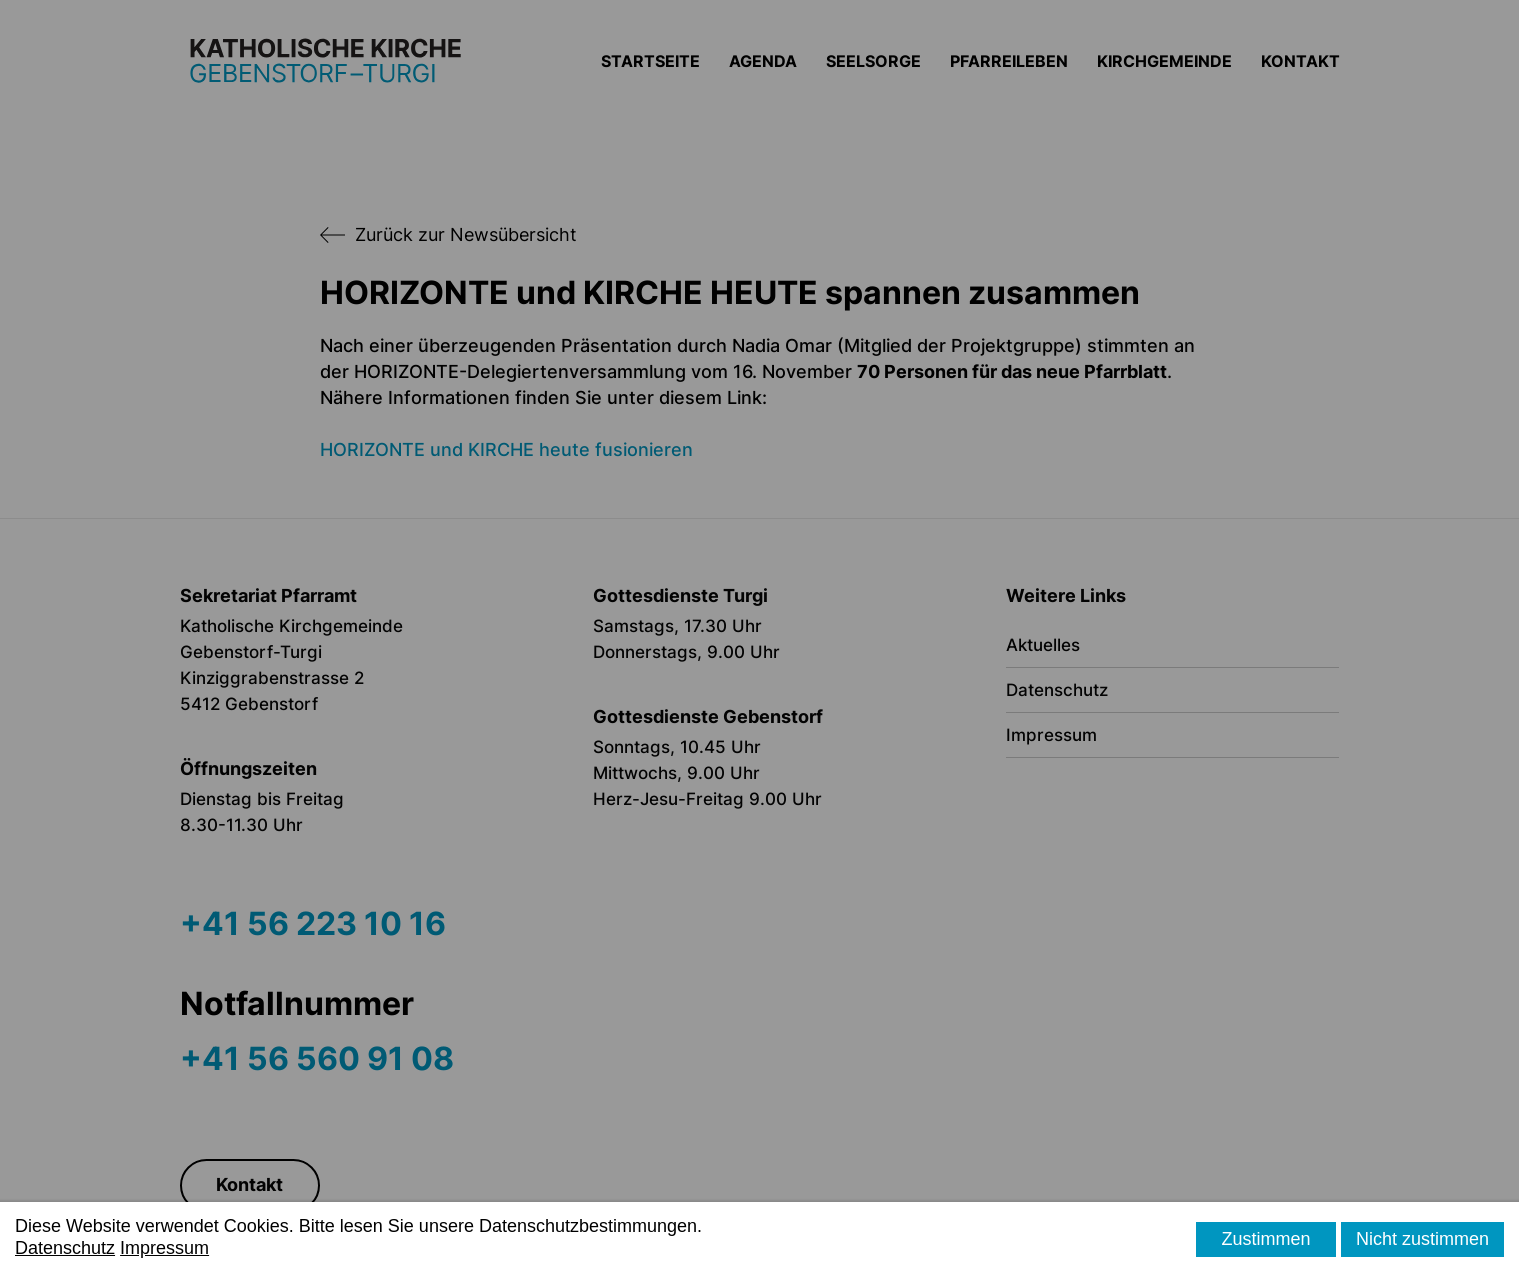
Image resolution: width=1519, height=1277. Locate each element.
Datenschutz (65, 1248)
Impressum (164, 1248)
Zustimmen (1265, 1239)
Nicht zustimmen (1422, 1239)
